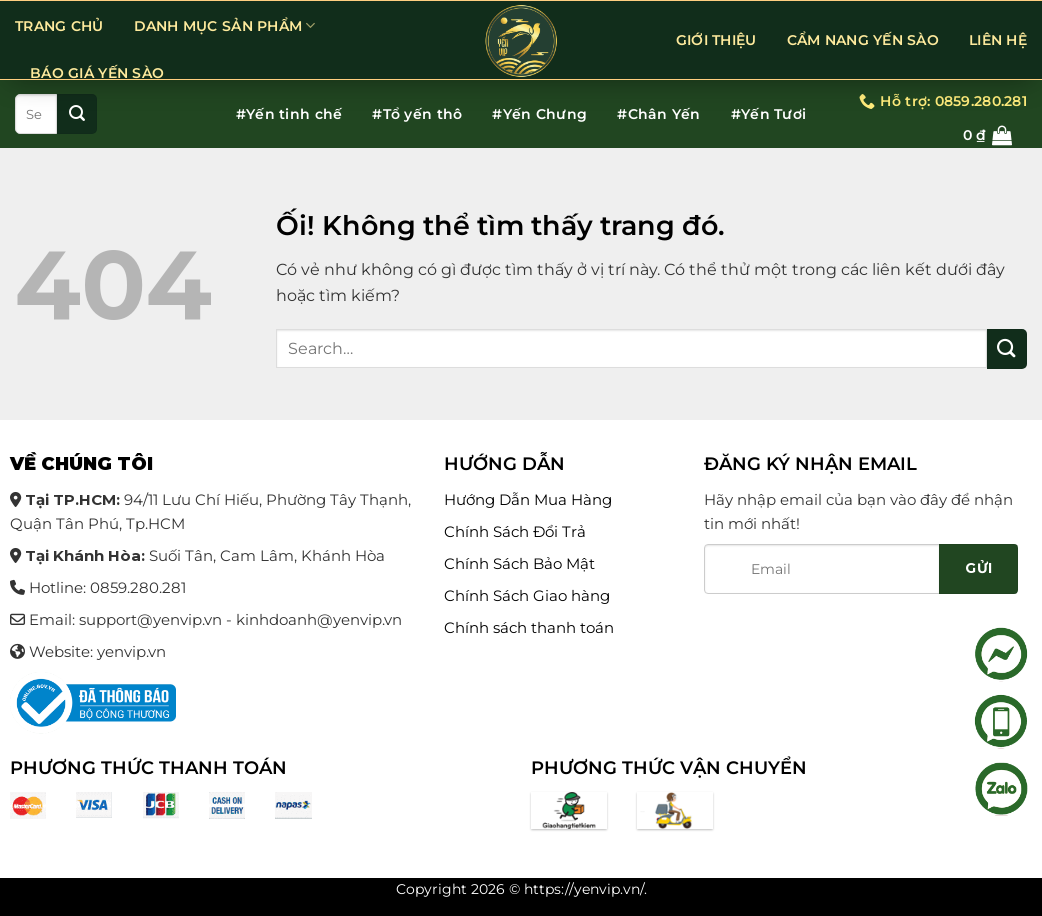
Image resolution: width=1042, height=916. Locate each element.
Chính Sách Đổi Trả (515, 531)
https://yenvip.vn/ (584, 889)
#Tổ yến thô (417, 114)
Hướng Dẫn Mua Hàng (528, 499)
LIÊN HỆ (998, 40)
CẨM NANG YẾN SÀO (863, 40)
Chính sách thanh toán (529, 627)
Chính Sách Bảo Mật (519, 563)
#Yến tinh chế (289, 114)
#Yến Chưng (539, 114)
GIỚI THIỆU (716, 40)
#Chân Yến (659, 114)
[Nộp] (77, 114)
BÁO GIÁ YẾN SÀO (97, 73)
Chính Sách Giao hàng (527, 595)
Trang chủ (59, 26)
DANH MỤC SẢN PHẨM (225, 25)
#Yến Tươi (769, 114)
